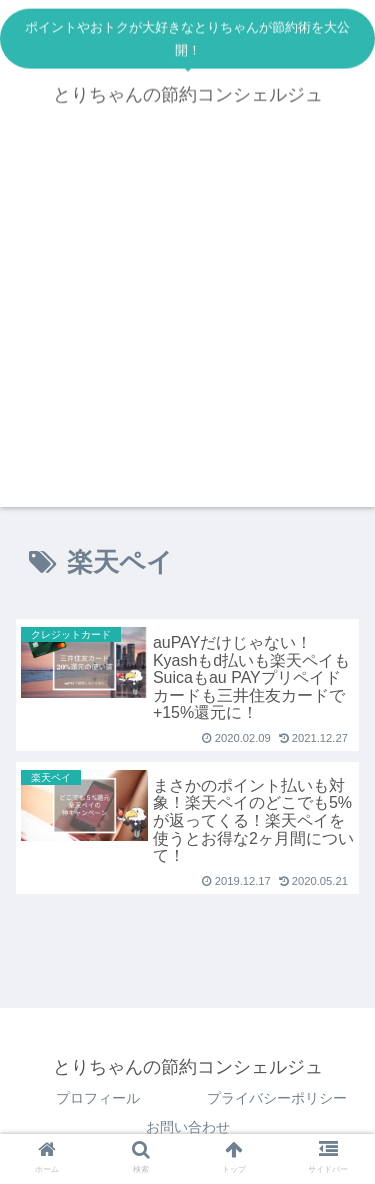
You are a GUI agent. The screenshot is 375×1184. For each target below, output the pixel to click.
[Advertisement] (187, 319)
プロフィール (98, 1098)
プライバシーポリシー (277, 1098)
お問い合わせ (188, 1127)
